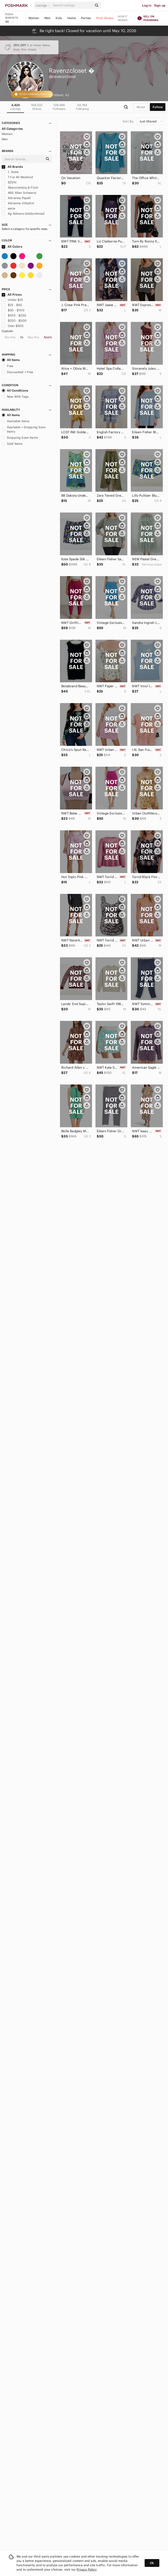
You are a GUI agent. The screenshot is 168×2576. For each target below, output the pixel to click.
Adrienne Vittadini (18, 203)
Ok (152, 2563)
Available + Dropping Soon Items (24, 429)
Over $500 (13, 326)
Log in (147, 5)
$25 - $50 (12, 305)
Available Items (15, 421)
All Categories (12, 129)
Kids (59, 18)
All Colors (12, 247)
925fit (9, 182)
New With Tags (15, 397)
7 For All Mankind (17, 177)
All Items (11, 360)
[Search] (72, 5)
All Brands (12, 167)
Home (71, 18)
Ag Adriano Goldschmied (23, 214)
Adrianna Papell (16, 198)
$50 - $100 (13, 310)
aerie (8, 208)
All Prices (12, 295)
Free (7, 366)
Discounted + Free (17, 372)
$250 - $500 (14, 321)
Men (47, 18)
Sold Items (12, 444)
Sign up (159, 5)
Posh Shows (104, 18)
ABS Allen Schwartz (19, 193)
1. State (10, 172)
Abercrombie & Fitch (20, 188)
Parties (86, 18)
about (140, 107)
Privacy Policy (86, 2569)
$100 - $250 (14, 315)
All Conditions (15, 390)
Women (33, 18)
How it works (123, 18)
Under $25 (12, 300)
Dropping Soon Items (20, 438)
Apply (48, 337)
